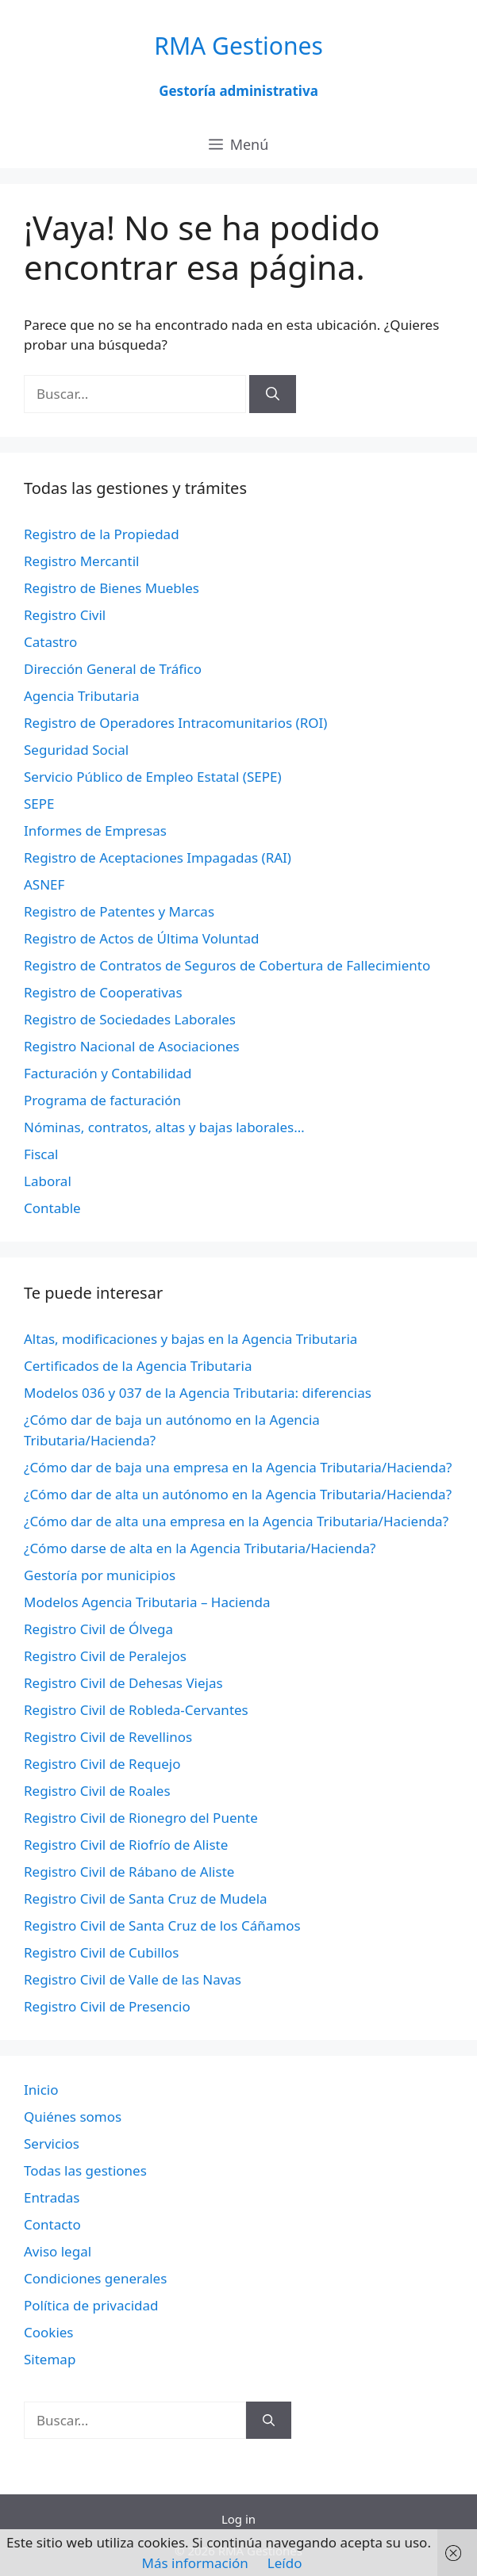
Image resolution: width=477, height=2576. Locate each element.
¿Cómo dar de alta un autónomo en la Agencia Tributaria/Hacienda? (238, 1494)
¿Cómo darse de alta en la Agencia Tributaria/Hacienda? (199, 1548)
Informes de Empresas (95, 830)
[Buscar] (272, 394)
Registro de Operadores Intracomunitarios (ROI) (175, 723)
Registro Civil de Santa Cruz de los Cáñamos (162, 1925)
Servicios (51, 2143)
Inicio (41, 2089)
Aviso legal (57, 2251)
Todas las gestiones (85, 2170)
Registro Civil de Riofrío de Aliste (126, 1844)
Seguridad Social (76, 750)
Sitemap (49, 2359)
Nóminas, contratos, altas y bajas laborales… (164, 1127)
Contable (52, 1208)
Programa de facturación (102, 1100)
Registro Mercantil (81, 561)
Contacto (52, 2224)
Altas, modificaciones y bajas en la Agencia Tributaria (190, 1339)
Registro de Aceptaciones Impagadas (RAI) (157, 857)
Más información (195, 2563)
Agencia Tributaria (82, 696)
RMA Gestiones (238, 45)
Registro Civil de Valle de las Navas (132, 1979)
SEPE (39, 803)
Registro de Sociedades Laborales (130, 1019)
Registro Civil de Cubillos (101, 1952)
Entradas (51, 2197)
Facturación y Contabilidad (108, 1073)
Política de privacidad (91, 2305)
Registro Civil (65, 615)
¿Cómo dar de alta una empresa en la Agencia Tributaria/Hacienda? (236, 1521)
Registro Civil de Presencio (107, 2006)
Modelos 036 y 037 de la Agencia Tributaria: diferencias (197, 1393)
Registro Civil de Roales (97, 1791)
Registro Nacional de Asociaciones (132, 1046)
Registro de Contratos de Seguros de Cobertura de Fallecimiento (227, 965)
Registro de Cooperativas (103, 992)
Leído (284, 2563)
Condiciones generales (95, 2278)
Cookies (49, 2332)
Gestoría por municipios (99, 1575)
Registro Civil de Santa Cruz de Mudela (145, 1898)
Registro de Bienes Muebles (111, 588)
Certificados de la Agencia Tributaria (138, 1366)
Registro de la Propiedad (101, 534)
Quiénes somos (72, 2116)
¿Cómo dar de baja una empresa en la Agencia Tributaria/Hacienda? (238, 1467)
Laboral (47, 1181)
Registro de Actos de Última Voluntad (141, 938)
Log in (238, 2519)
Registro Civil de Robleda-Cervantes (136, 1710)
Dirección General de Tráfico (113, 669)
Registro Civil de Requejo (102, 1764)
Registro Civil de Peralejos (105, 1656)
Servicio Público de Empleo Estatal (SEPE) (153, 776)
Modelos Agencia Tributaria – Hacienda (147, 1602)
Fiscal (41, 1154)
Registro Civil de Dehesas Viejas (123, 1683)
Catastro (50, 642)
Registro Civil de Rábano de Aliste (129, 1871)
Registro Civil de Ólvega (98, 1629)
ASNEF (44, 884)
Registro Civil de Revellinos (108, 1737)
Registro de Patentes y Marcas (119, 911)
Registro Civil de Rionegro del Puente (141, 1818)
